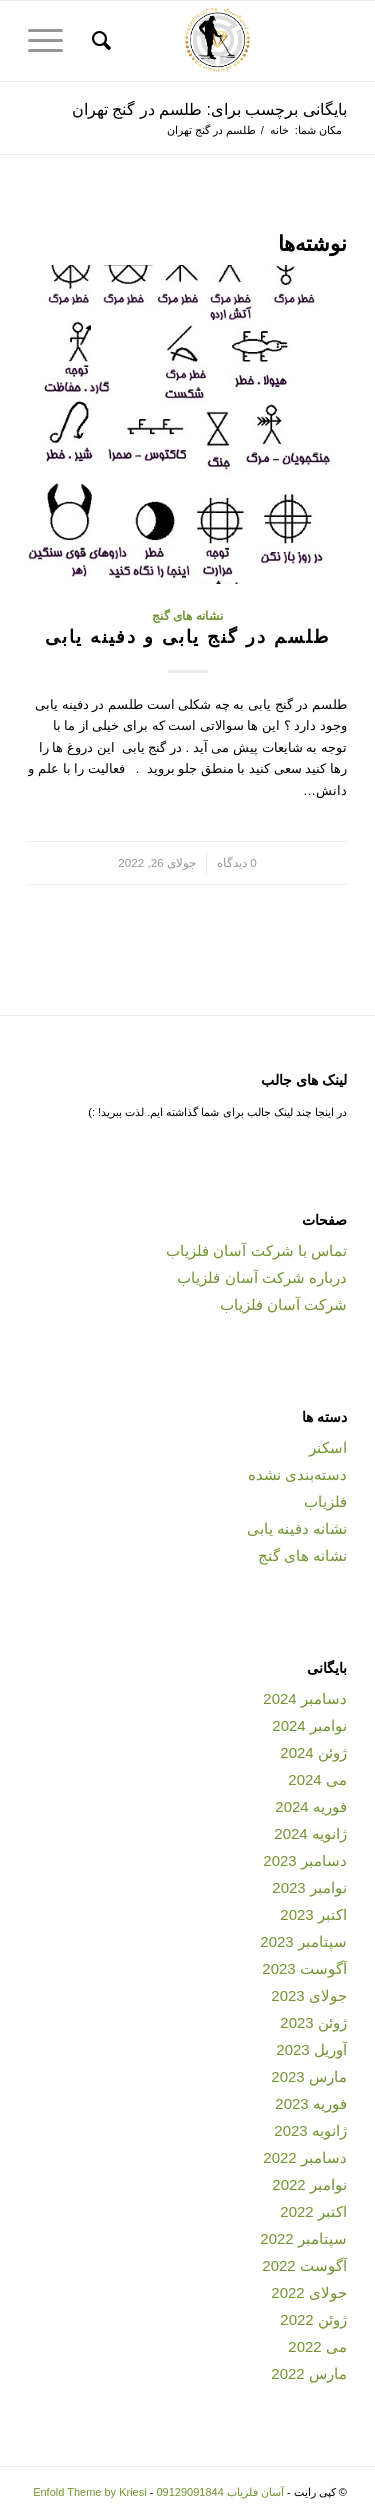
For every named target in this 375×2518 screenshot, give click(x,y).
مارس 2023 (309, 2076)
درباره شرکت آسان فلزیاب (262, 1277)
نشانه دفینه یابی (297, 1528)
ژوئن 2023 (313, 2022)
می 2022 (317, 2346)
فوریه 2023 (311, 2103)
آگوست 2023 (304, 1968)
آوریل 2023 (311, 2049)
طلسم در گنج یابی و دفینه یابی (187, 637)
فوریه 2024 (311, 1806)
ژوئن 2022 (313, 2319)
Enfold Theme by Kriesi (90, 2492)
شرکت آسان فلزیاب (283, 1304)
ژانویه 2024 (310, 1833)
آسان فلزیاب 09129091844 (219, 2492)
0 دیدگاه (237, 862)
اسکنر (328, 1447)
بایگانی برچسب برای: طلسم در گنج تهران (209, 109)
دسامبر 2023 (305, 1860)
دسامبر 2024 (305, 1698)
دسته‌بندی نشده (297, 1474)
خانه (279, 130)
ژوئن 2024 (313, 1752)
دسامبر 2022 (305, 2157)
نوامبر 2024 (309, 1725)
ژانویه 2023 (310, 2130)
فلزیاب (325, 1501)
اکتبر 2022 (313, 2211)
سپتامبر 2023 (303, 1941)
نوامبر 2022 (309, 2184)
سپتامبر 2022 (303, 2238)
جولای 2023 (309, 1995)
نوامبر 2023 (309, 1887)
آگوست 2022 (304, 2265)
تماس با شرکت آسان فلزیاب (256, 1250)
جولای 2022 (309, 2292)
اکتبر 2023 (313, 1914)
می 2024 (317, 1779)
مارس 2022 (309, 2373)
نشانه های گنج (187, 615)
